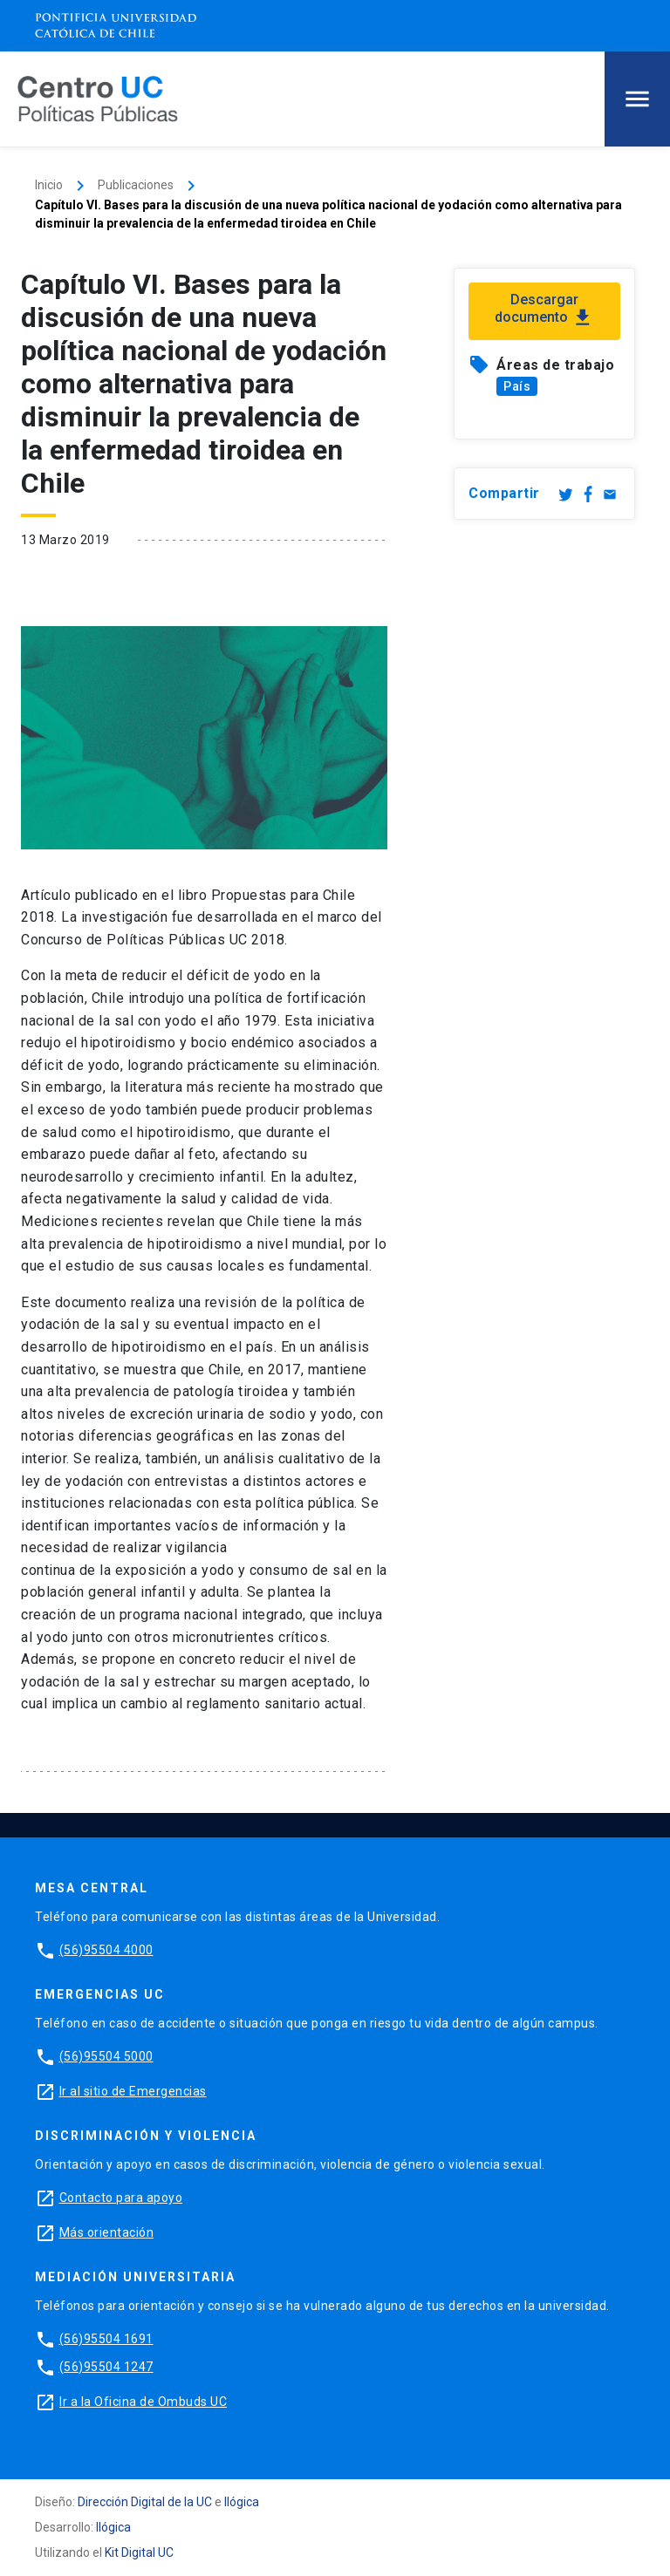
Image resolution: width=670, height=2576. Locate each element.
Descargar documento (544, 310)
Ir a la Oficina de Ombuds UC (143, 2402)
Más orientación (106, 2232)
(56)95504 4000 (106, 1950)
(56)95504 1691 (106, 2339)
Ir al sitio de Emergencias (133, 2091)
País (516, 386)
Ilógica (241, 2502)
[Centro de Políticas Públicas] (97, 98)
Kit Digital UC (139, 2552)
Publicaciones (136, 185)
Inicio (49, 185)
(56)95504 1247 (106, 2367)
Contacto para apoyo (121, 2198)
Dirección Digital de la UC (145, 2502)
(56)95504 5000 (106, 2056)
